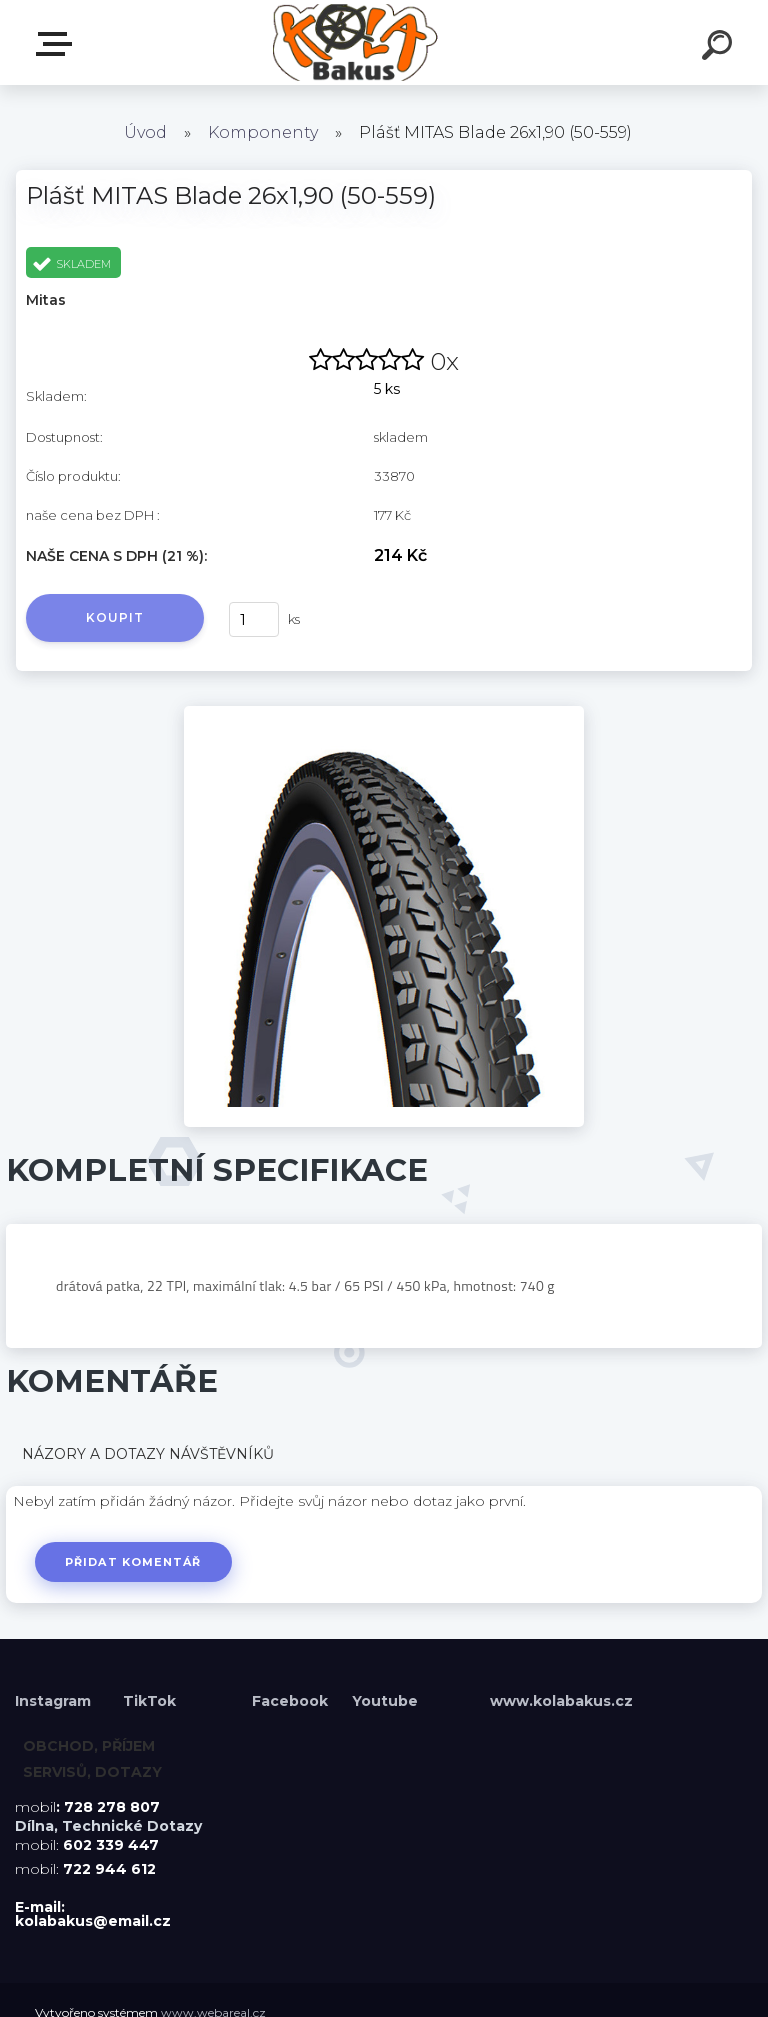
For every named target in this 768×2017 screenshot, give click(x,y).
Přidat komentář (133, 1562)
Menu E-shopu (58, 44)
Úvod (145, 132)
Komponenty (263, 132)
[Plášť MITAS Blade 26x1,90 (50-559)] (384, 713)
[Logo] (354, 42)
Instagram (55, 1701)
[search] (720, 48)
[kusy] (254, 619)
